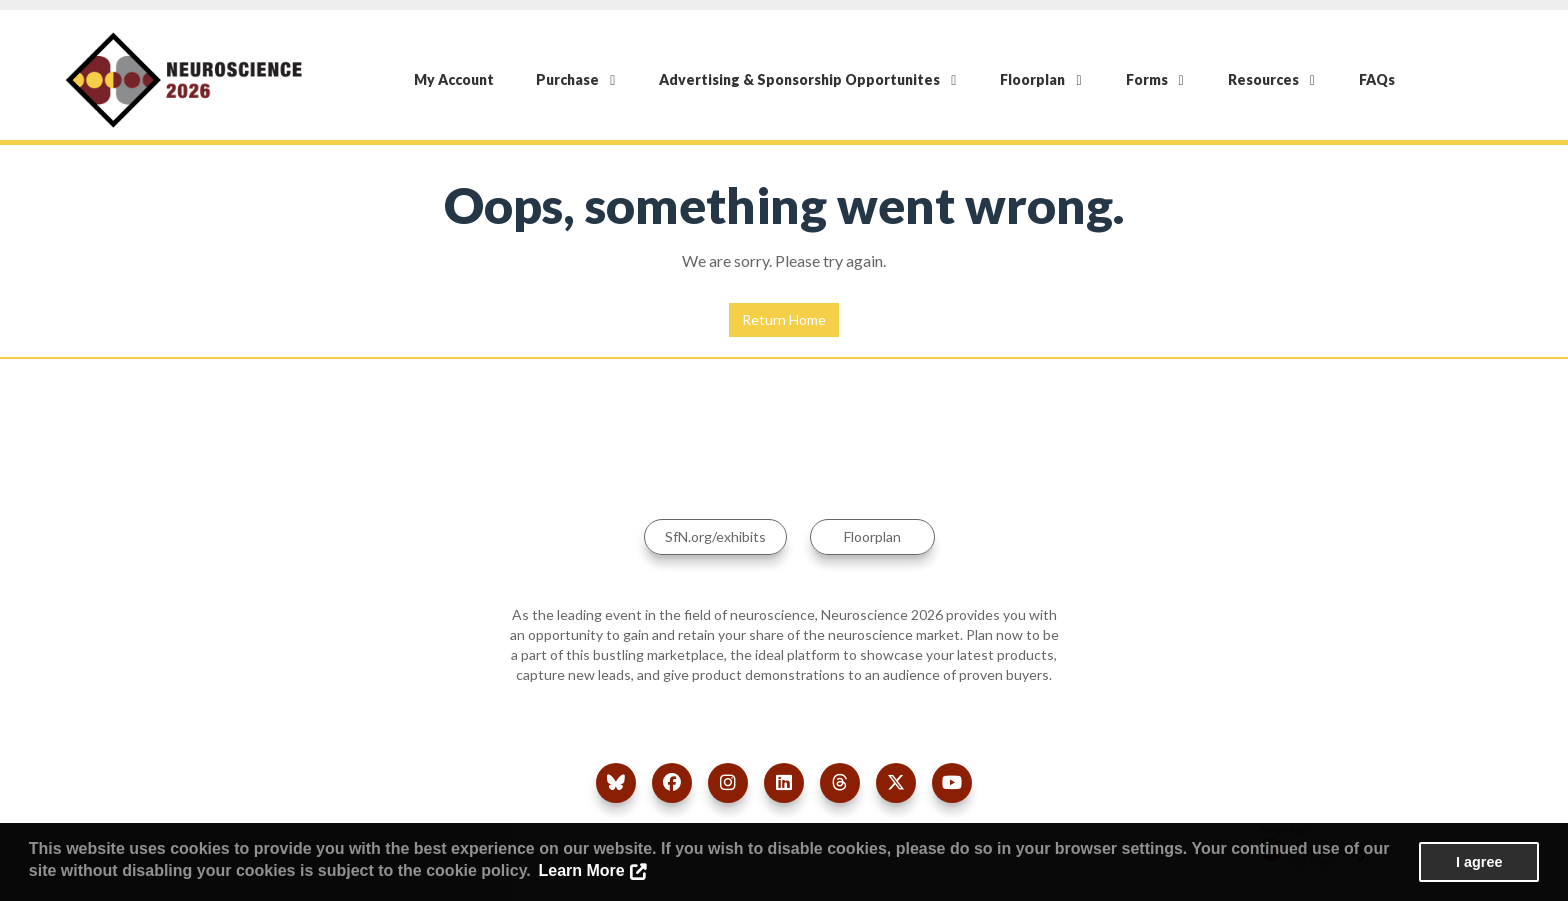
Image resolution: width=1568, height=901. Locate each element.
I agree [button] (1479, 862)
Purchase (575, 79)
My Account (454, 79)
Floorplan (1040, 79)
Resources (1271, 79)
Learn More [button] (581, 870)
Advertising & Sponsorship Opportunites (807, 79)
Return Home (784, 319)
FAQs (1377, 79)
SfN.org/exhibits (715, 536)
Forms (1155, 79)
